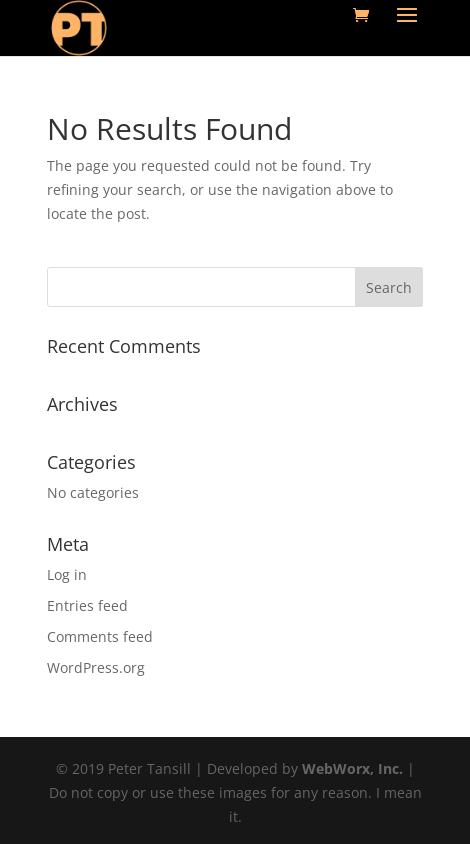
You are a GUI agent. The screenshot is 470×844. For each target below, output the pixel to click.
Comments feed (100, 636)
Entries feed (87, 605)
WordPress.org (96, 667)
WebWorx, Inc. (352, 768)
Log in (67, 574)
